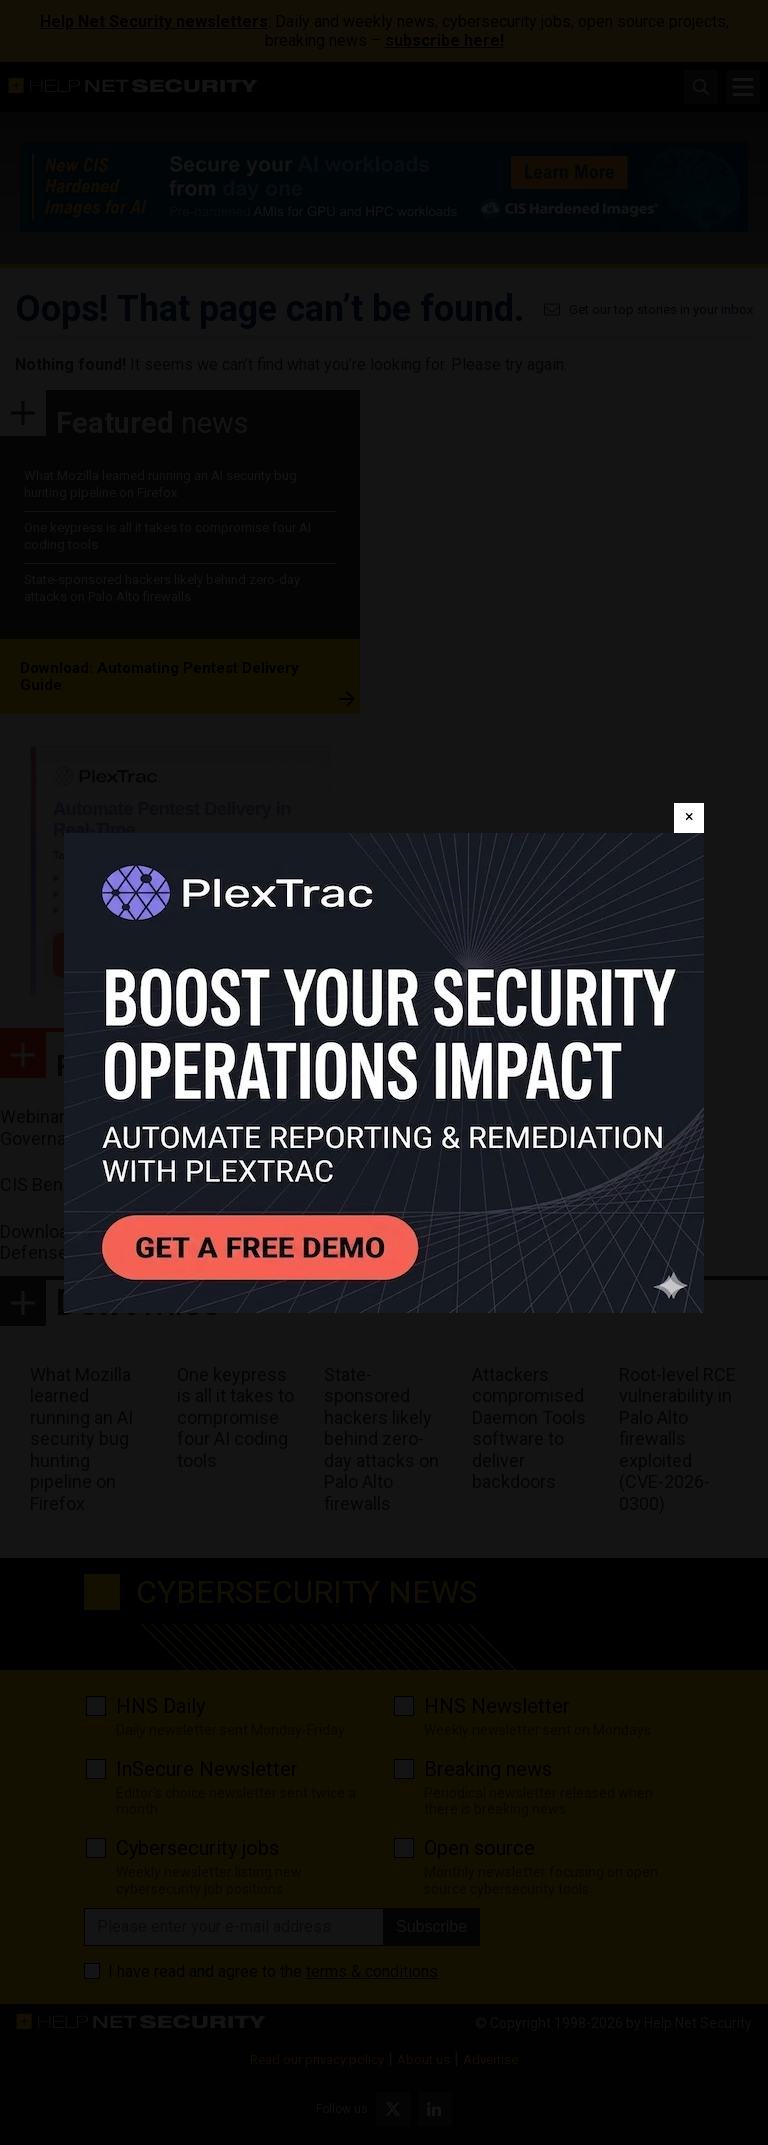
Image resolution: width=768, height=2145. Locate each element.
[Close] (689, 818)
